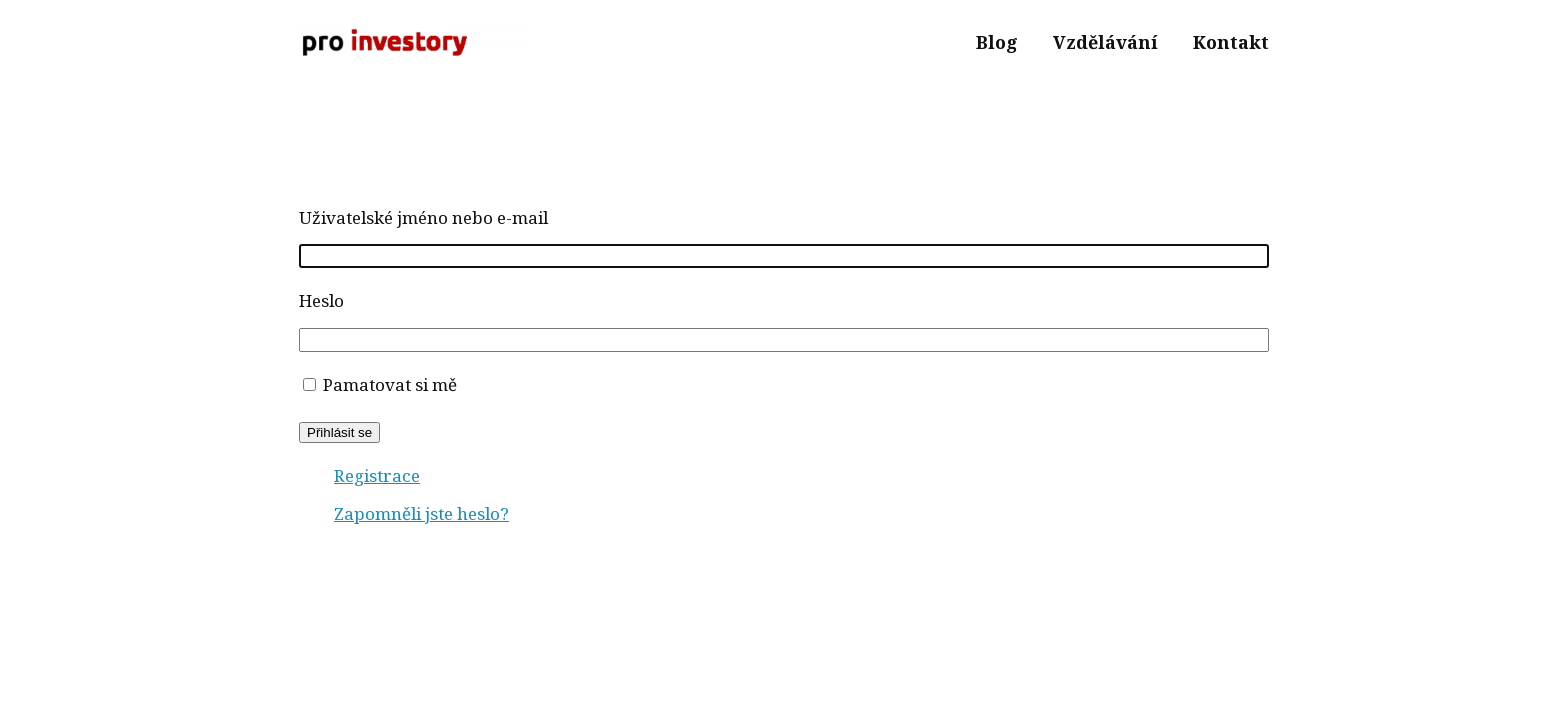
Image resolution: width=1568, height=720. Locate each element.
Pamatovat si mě (390, 384)
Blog (997, 42)
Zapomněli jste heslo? (421, 513)
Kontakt (1231, 42)
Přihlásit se (339, 432)
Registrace (377, 475)
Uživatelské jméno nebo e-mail (423, 217)
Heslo (321, 300)
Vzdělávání (1105, 42)
